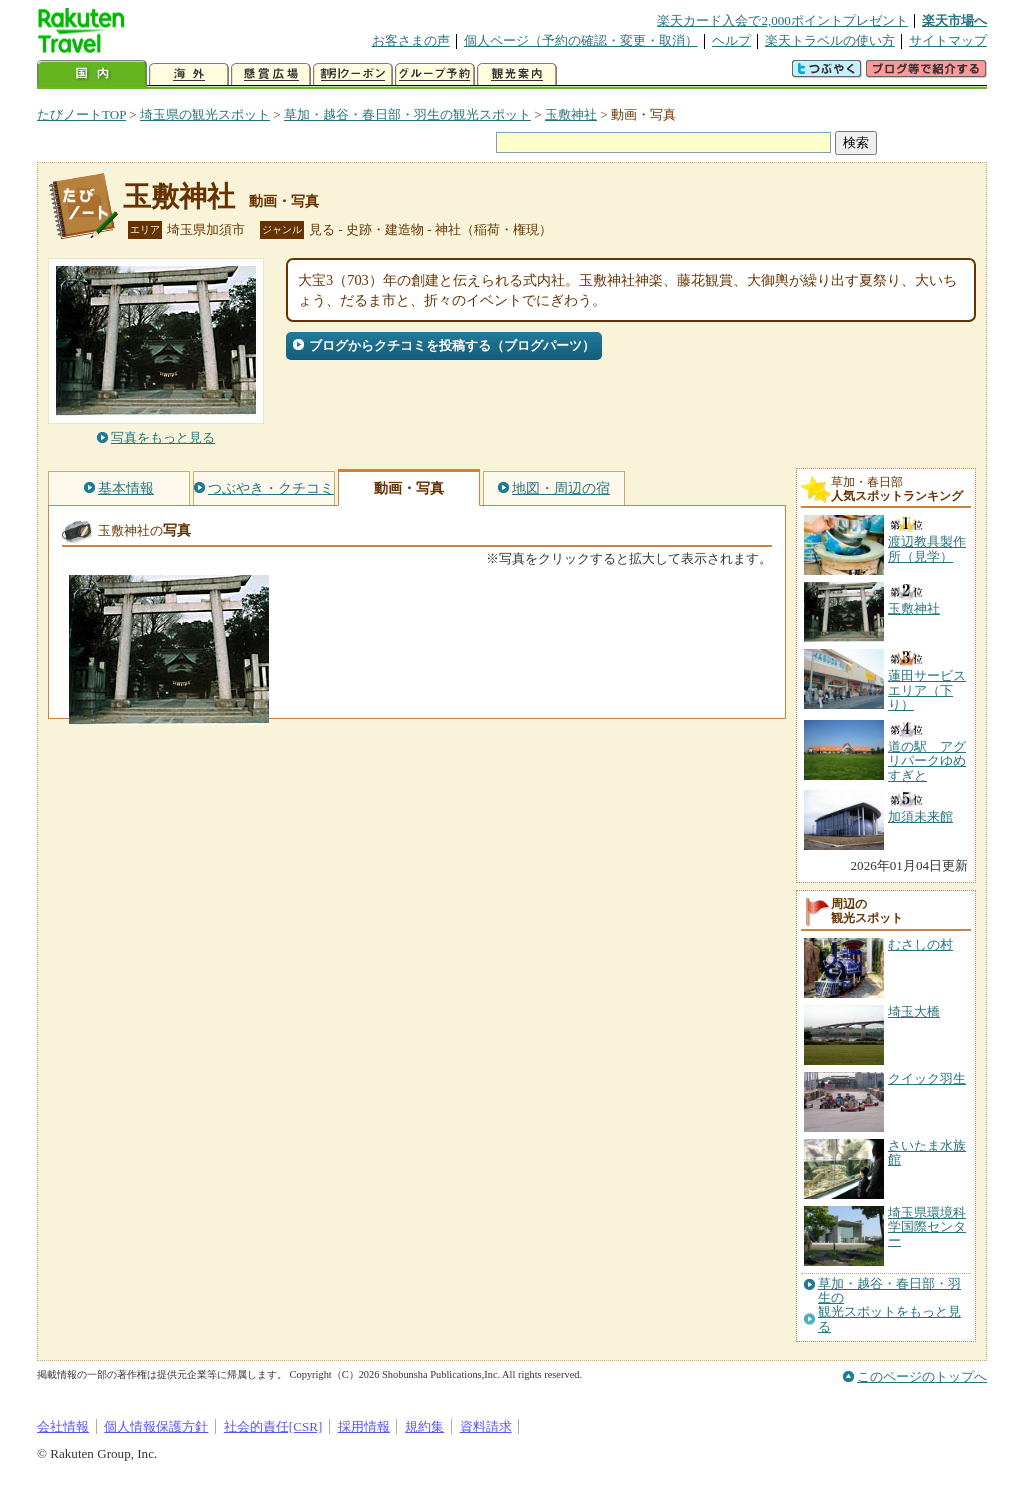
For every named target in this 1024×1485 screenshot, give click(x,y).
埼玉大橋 (914, 1011)
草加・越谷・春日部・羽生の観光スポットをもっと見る (889, 1305)
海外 (189, 74)
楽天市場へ (954, 20)
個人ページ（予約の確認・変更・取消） (581, 40)
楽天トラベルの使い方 (830, 40)
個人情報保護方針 (156, 1426)
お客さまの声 (411, 40)
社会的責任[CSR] (273, 1426)
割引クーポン (353, 74)
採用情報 (364, 1426)
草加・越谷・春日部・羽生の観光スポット (407, 114)
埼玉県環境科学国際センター (927, 1227)
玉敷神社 (571, 114)
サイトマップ (948, 40)
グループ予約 (435, 74)
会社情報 (63, 1426)
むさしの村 (920, 944)
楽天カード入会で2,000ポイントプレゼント (782, 20)
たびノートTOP (81, 114)
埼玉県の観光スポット (205, 114)
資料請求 (486, 1426)
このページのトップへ (922, 1376)
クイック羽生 (927, 1078)
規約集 (424, 1426)
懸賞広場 (271, 74)
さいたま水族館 (927, 1152)
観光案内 (517, 74)
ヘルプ (731, 40)
